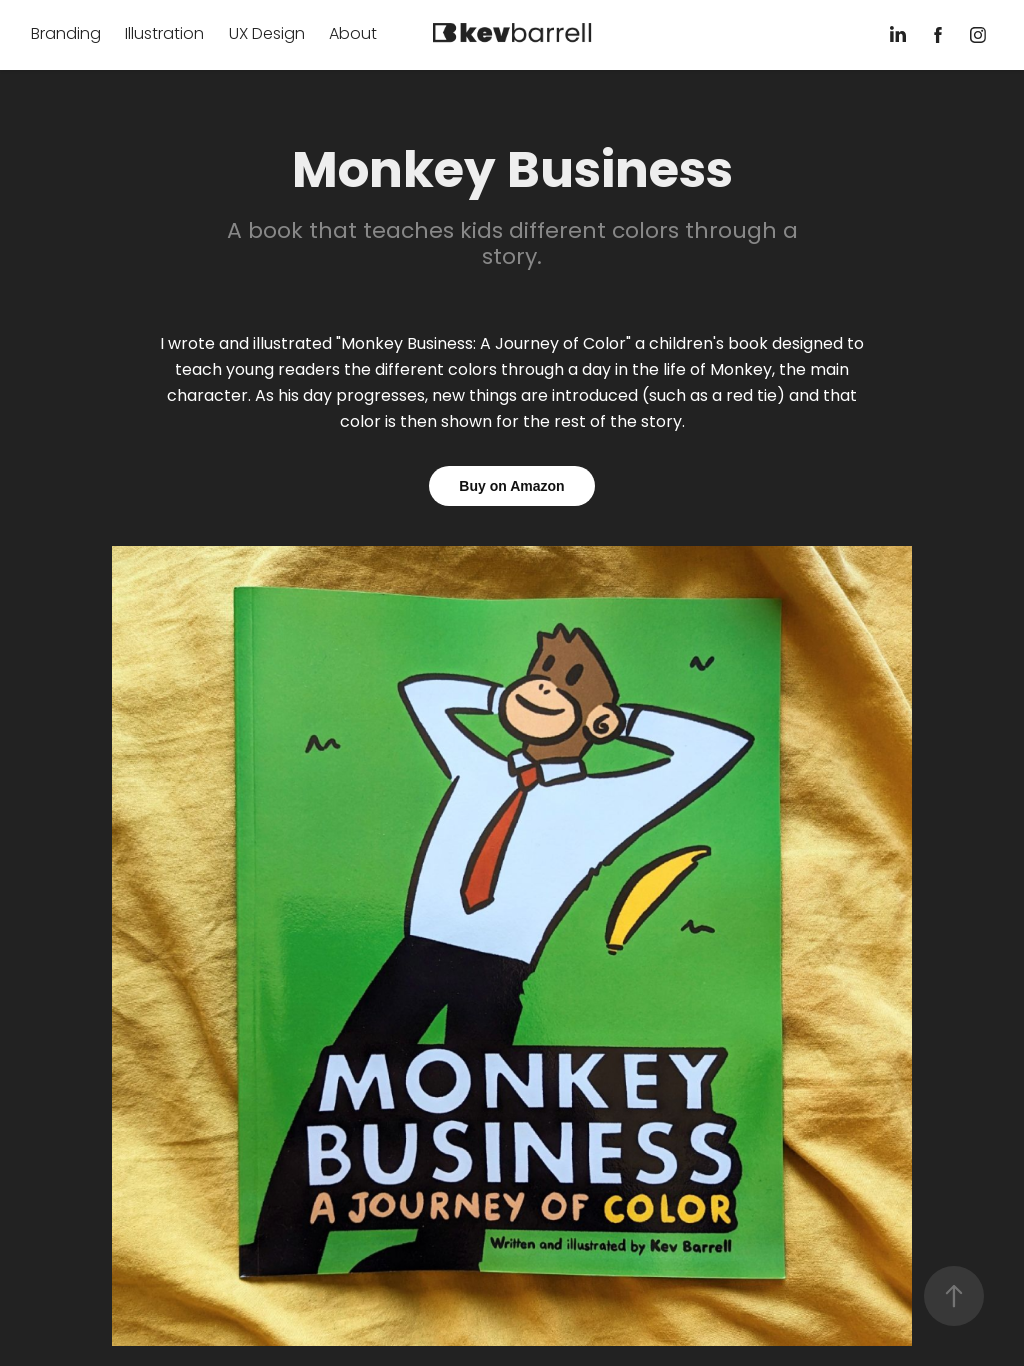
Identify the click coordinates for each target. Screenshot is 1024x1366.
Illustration (164, 35)
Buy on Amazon (511, 486)
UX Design (267, 35)
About (353, 35)
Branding (66, 35)
